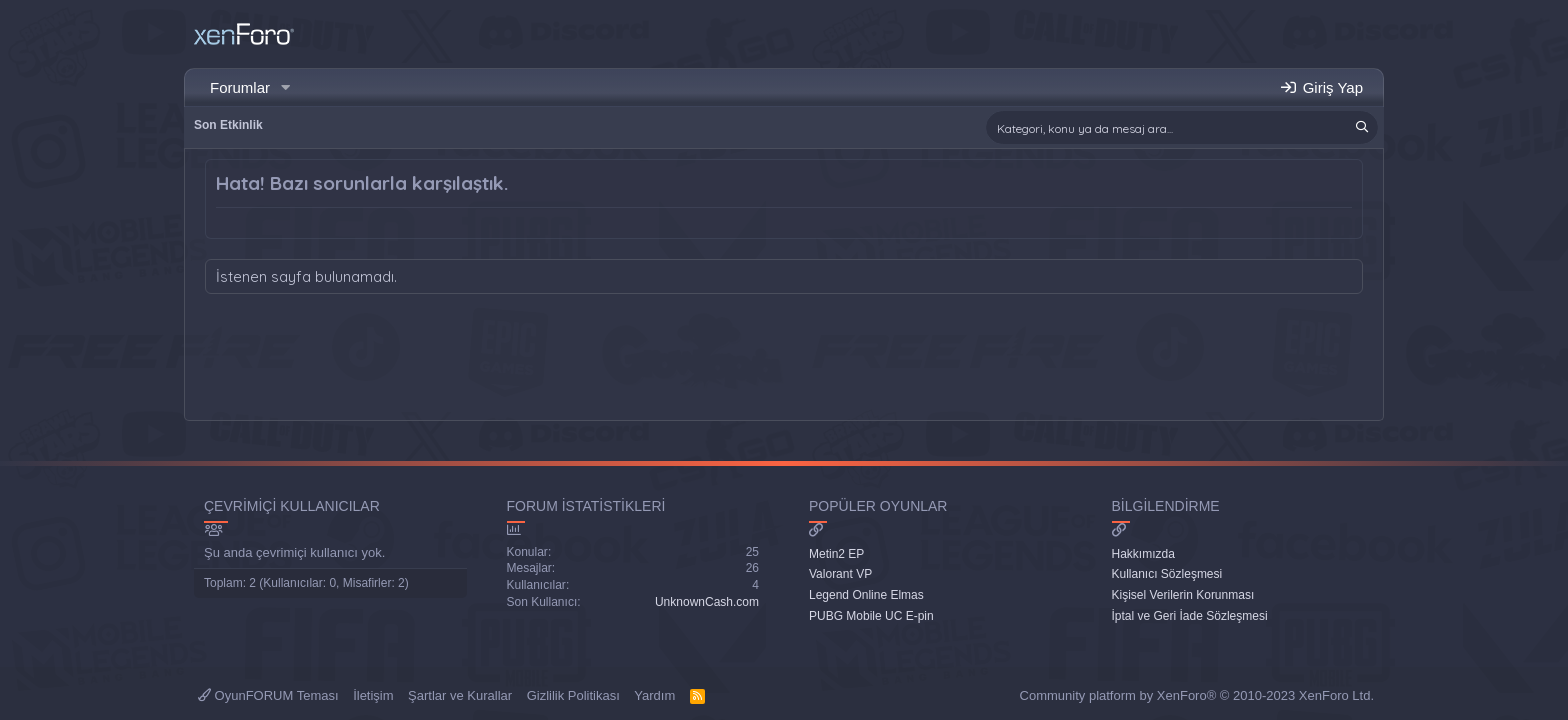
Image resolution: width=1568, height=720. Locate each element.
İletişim (373, 695)
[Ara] (1182, 127)
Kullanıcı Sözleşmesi (1167, 574)
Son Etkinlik (228, 125)
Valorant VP (840, 574)
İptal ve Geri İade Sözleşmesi (1190, 616)
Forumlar (240, 87)
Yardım (654, 695)
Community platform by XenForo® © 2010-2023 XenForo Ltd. (1197, 695)
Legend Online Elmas (866, 595)
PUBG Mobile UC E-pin (871, 616)
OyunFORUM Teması (268, 695)
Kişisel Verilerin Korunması (1183, 595)
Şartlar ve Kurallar (460, 695)
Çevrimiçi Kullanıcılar (292, 506)
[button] (286, 87)
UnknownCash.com (707, 602)
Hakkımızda (1143, 554)
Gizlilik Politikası (573, 695)
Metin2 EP (836, 554)
